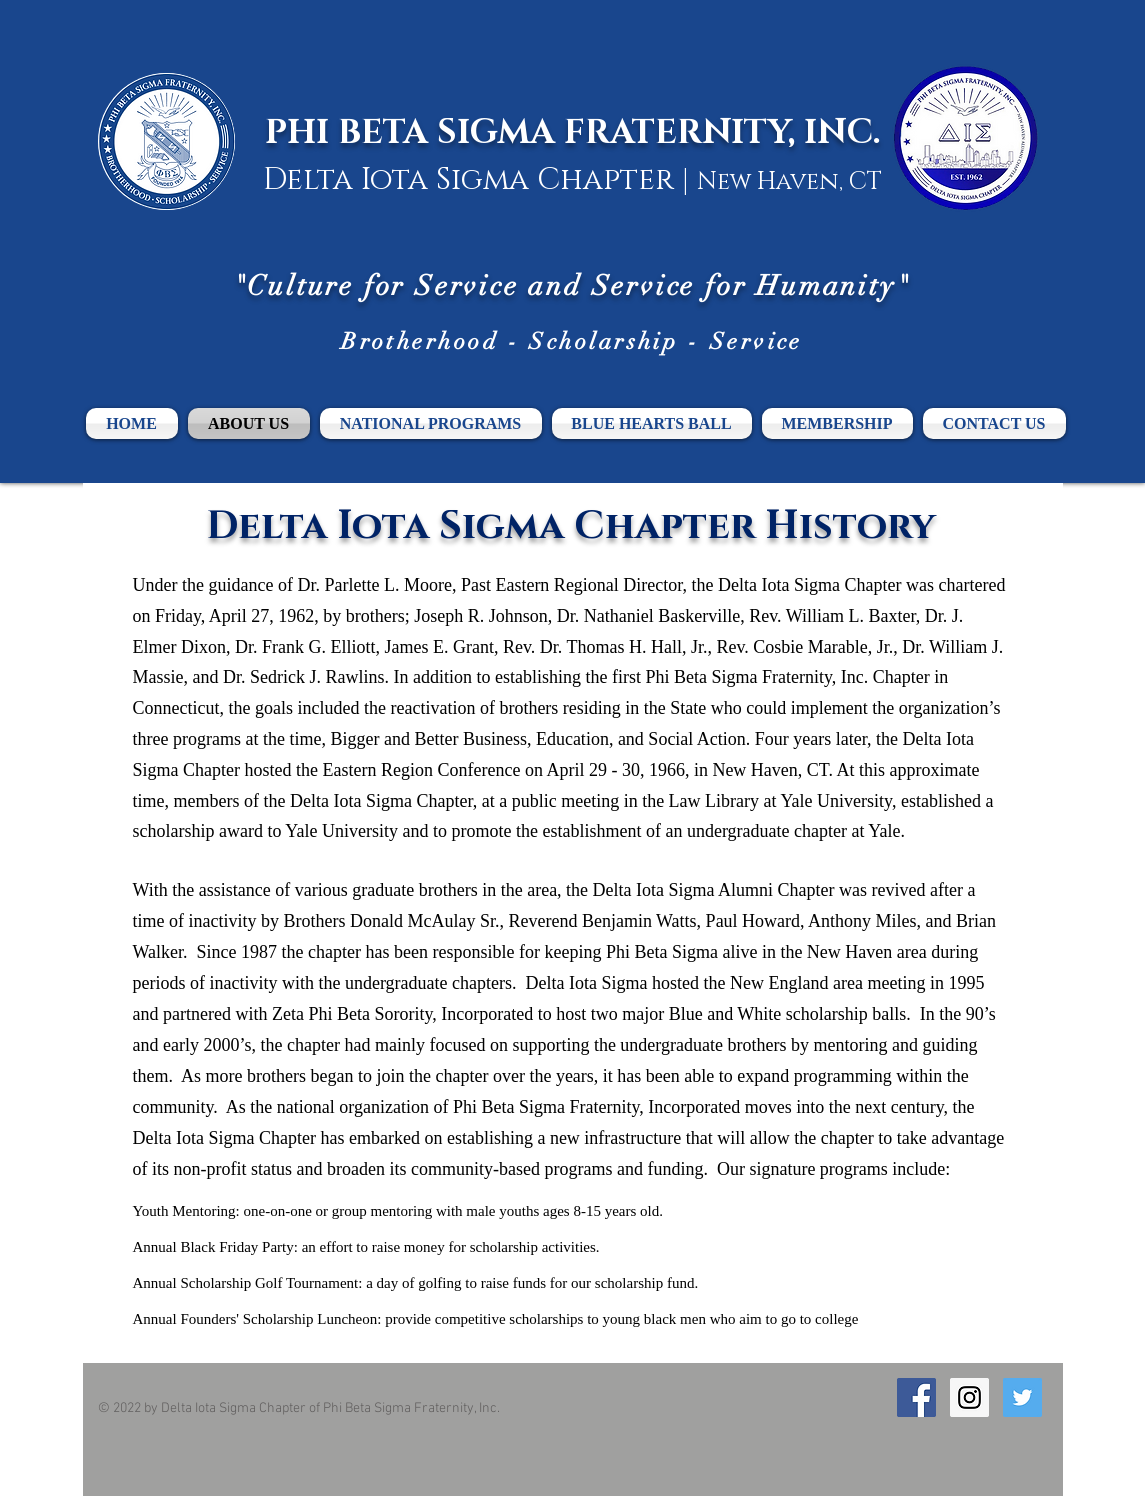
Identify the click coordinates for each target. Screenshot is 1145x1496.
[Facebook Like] (935, 1435)
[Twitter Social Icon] (1022, 1397)
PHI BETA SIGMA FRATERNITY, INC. (573, 133)
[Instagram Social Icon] (969, 1397)
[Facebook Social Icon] (916, 1397)
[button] (837, 423)
